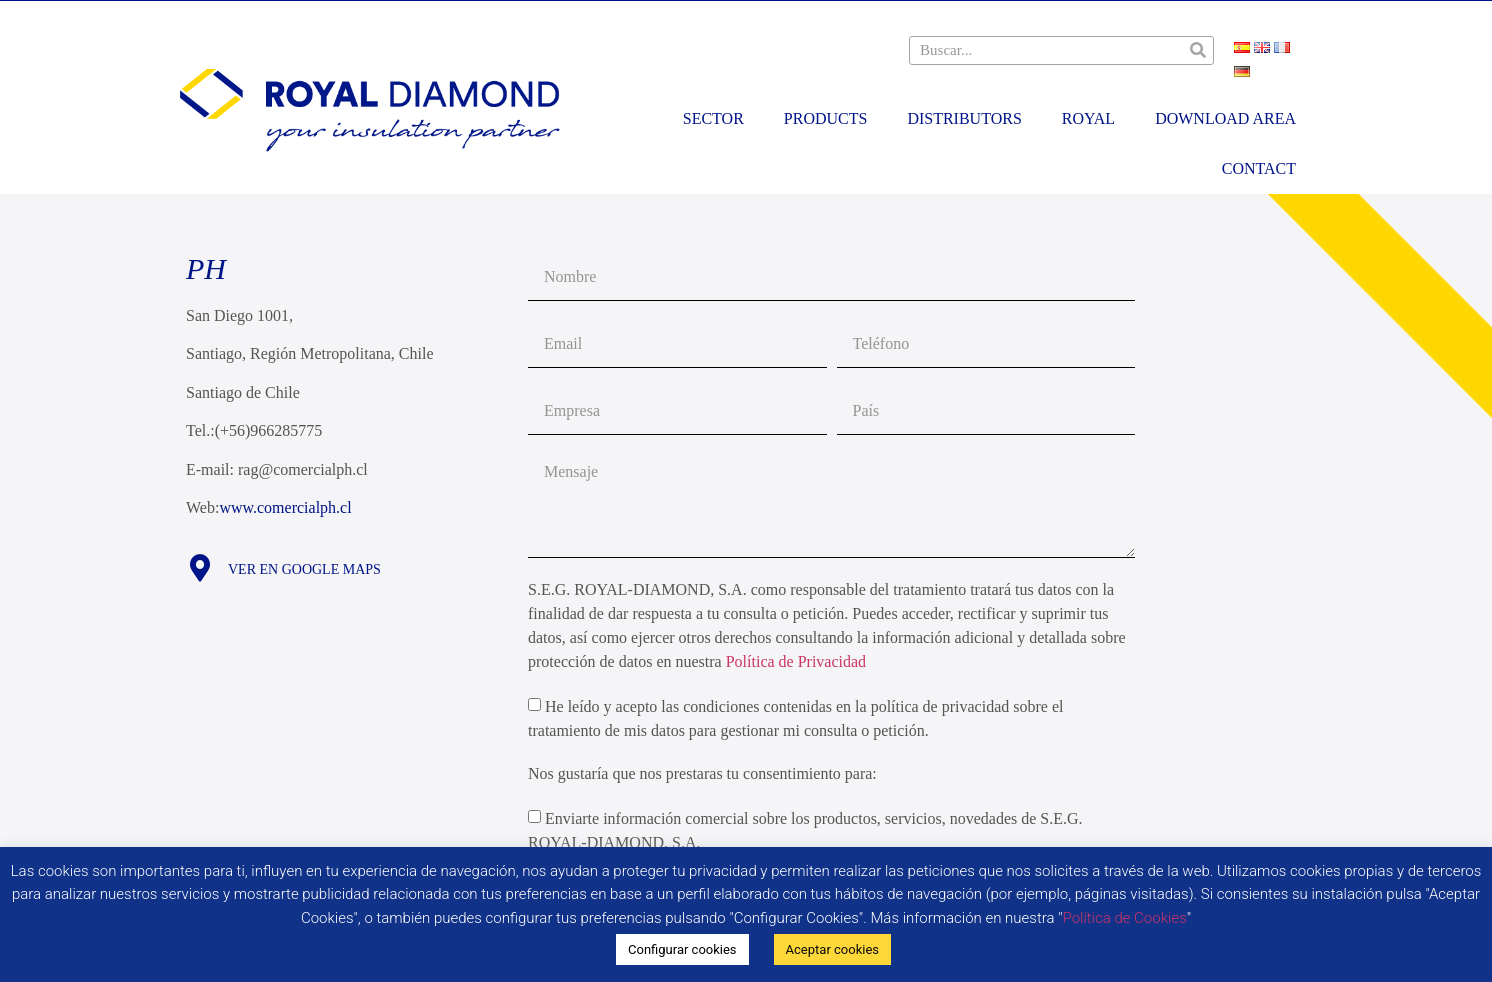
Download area (1225, 118)
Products (826, 118)
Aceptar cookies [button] (832, 949)
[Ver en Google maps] (199, 567)
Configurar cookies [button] (682, 949)
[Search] (1198, 50)
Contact (1259, 168)
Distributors (964, 118)
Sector (713, 118)
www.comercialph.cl (285, 507)
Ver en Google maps (304, 569)
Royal (1088, 118)
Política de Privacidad (796, 661)
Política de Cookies (1125, 918)
